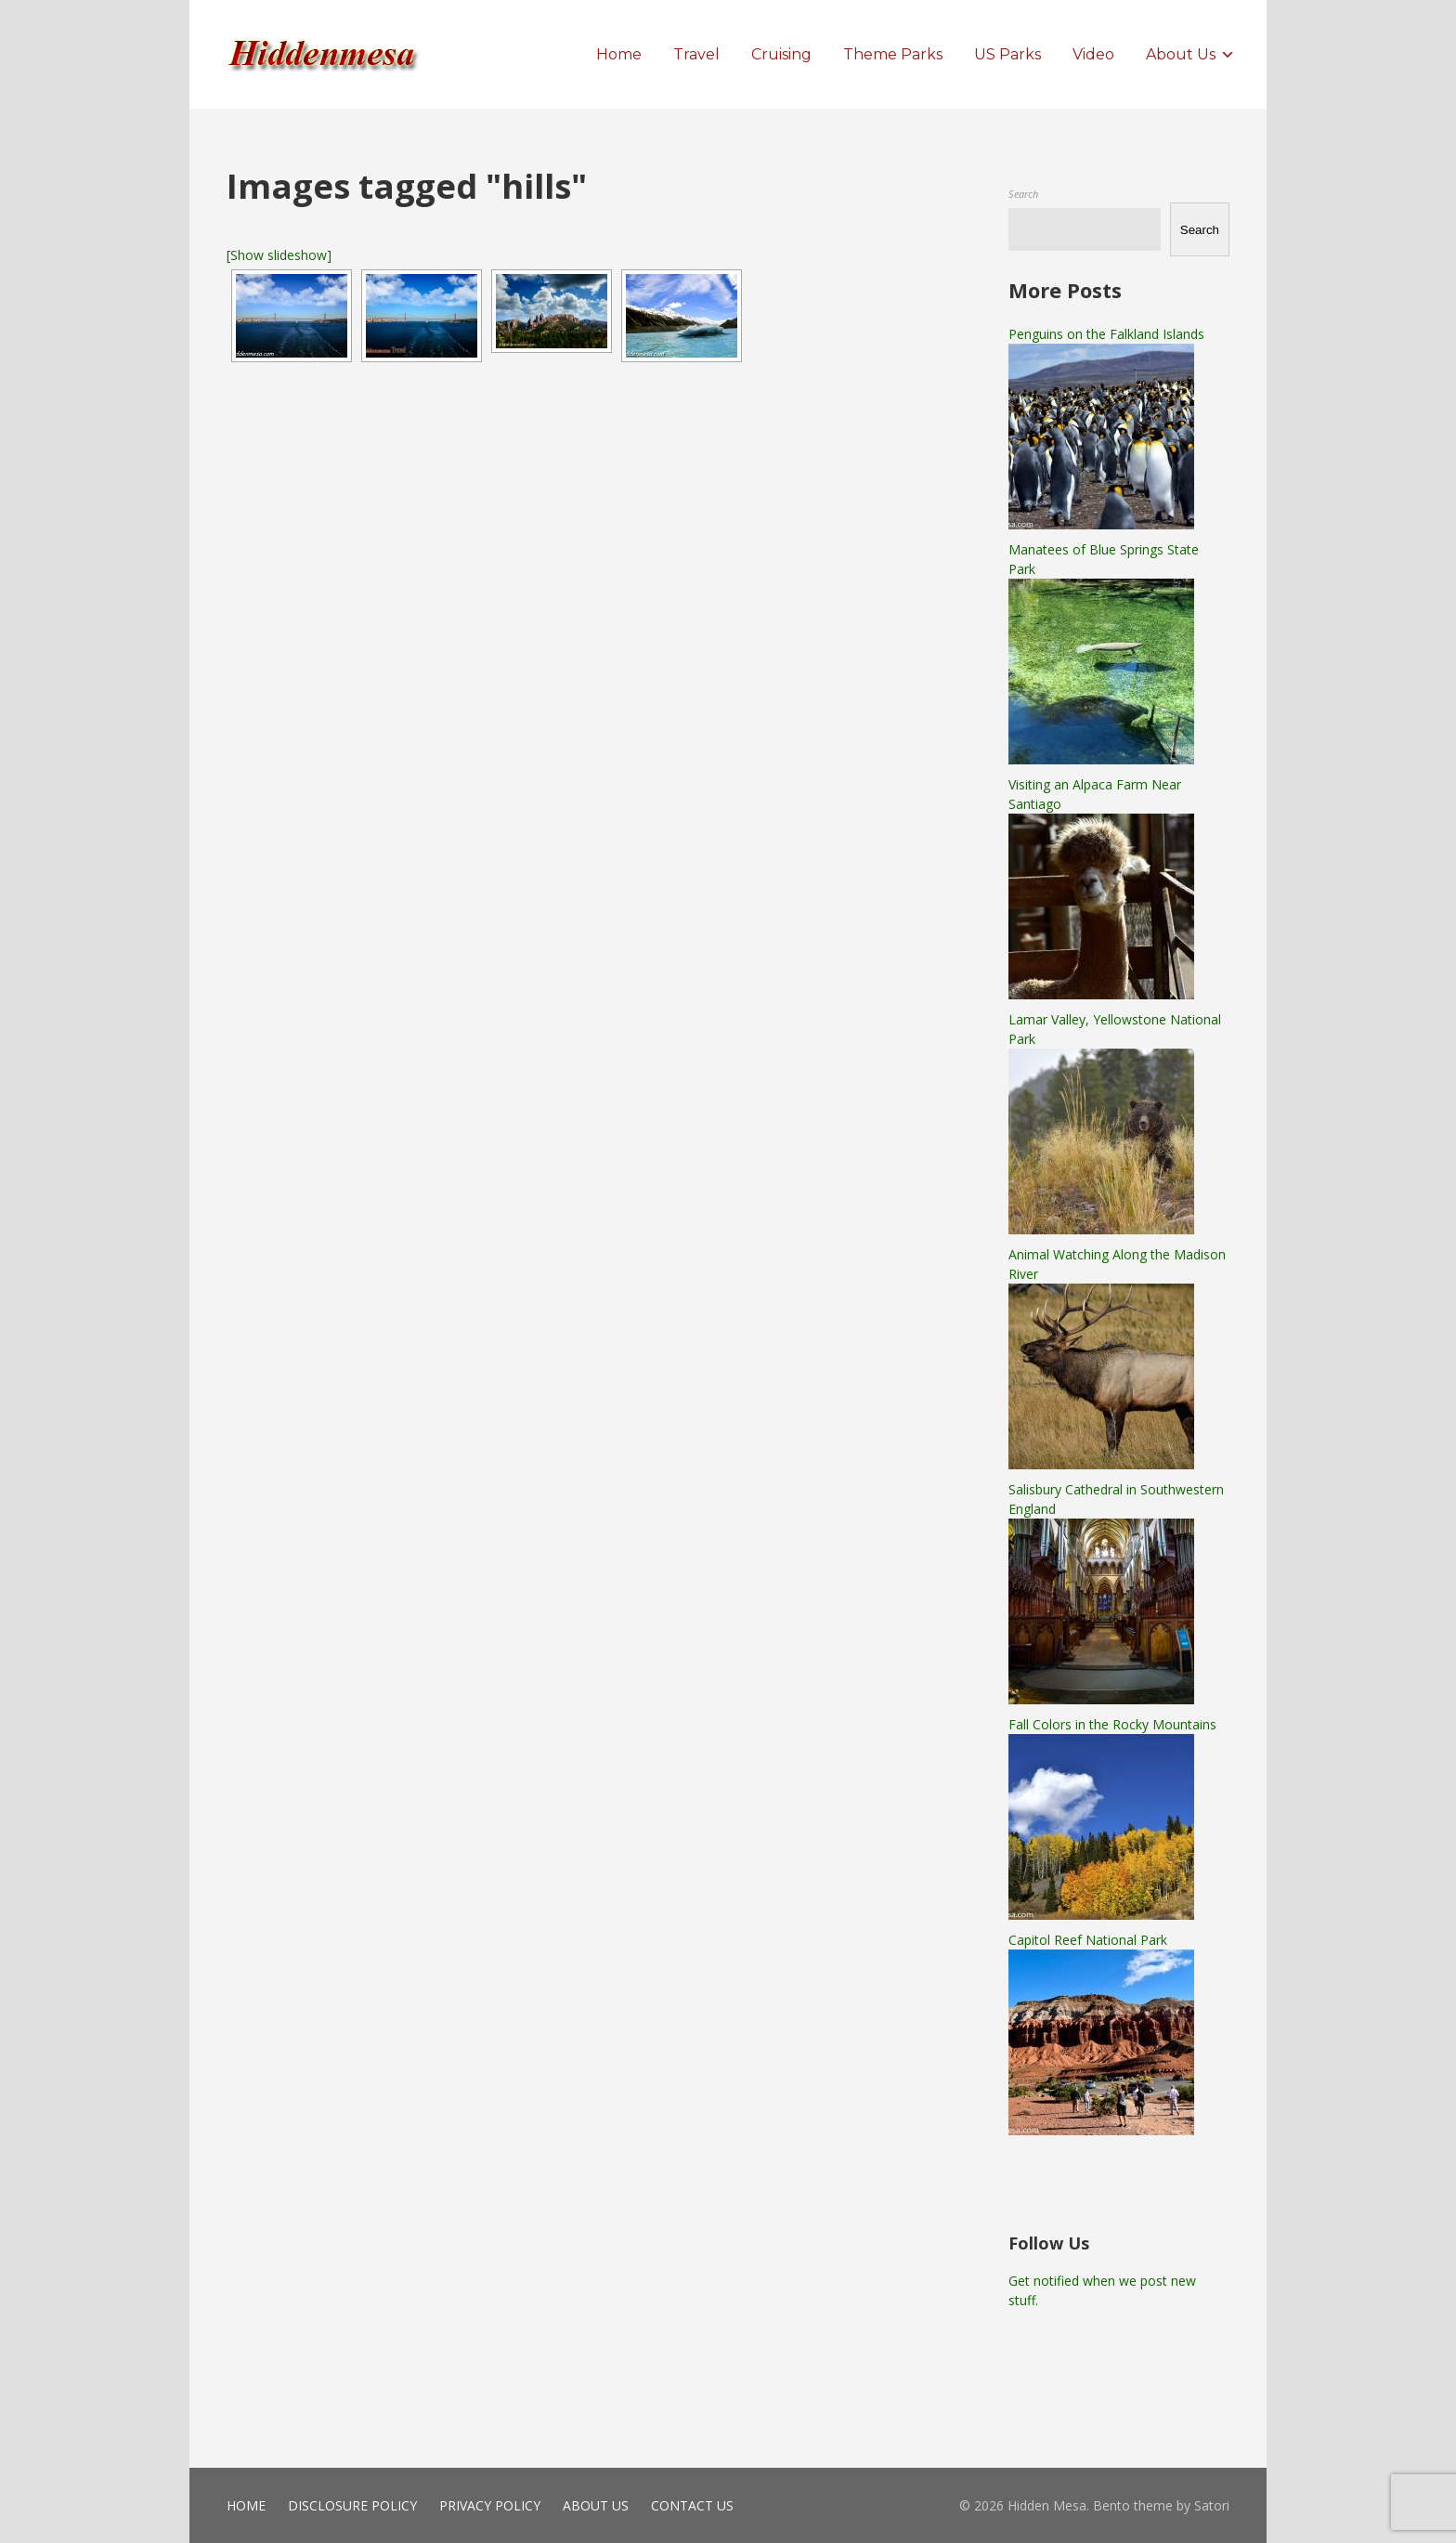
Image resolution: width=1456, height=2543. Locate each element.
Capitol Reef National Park (1087, 1940)
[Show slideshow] (279, 255)
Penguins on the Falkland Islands (1106, 334)
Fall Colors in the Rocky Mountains (1112, 1724)
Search (1023, 194)
